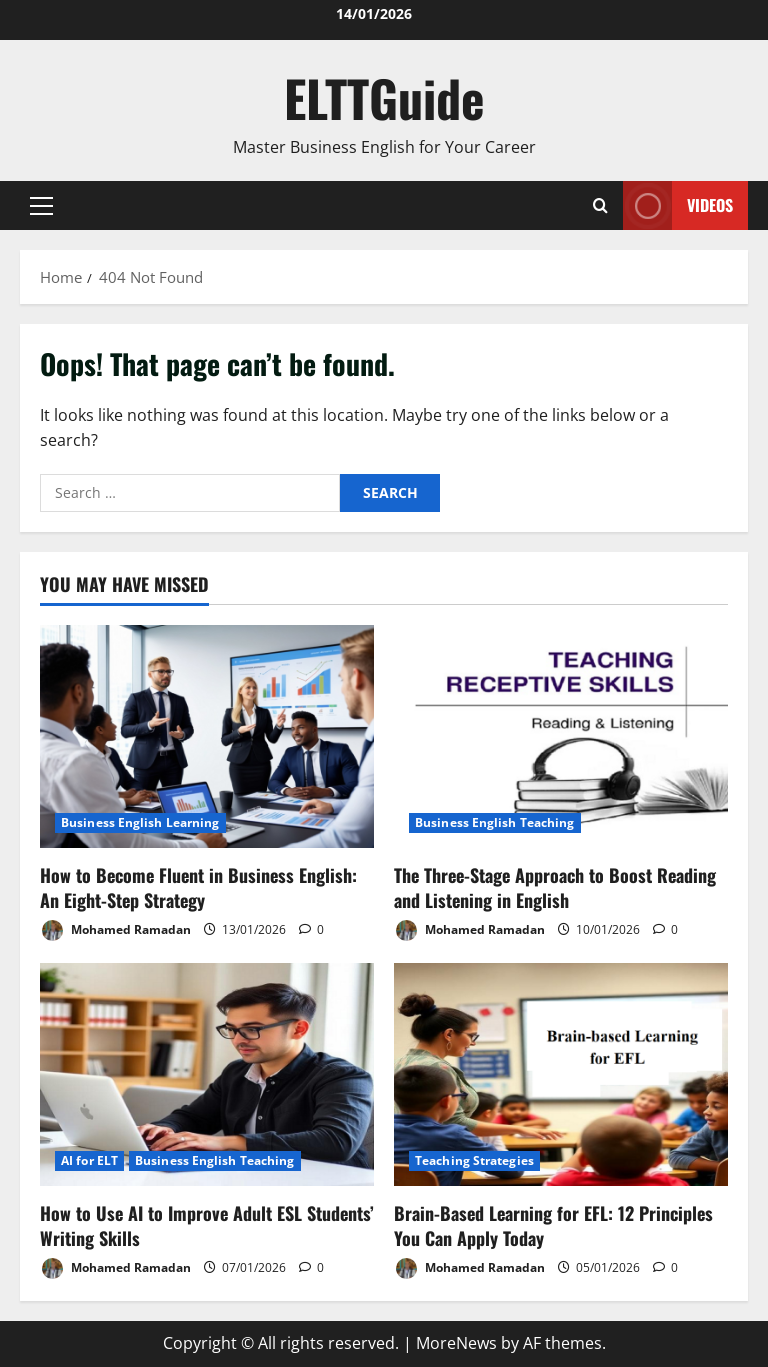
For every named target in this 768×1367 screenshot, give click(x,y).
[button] (41, 205)
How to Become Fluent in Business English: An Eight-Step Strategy (198, 887)
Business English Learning (140, 822)
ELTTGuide (384, 97)
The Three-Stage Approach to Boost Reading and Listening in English (555, 887)
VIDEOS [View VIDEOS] (678, 205)
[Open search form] (600, 205)
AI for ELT (89, 1160)
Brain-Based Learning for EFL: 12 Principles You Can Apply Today (553, 1225)
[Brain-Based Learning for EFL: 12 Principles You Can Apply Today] (561, 1074)
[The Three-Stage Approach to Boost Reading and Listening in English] (561, 736)
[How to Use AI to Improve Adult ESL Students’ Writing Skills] (207, 1074)
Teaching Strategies (474, 1160)
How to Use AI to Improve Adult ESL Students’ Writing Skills (207, 1225)
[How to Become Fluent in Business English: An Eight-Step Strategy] (207, 736)
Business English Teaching (495, 822)
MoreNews (456, 1343)
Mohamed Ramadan (115, 930)
